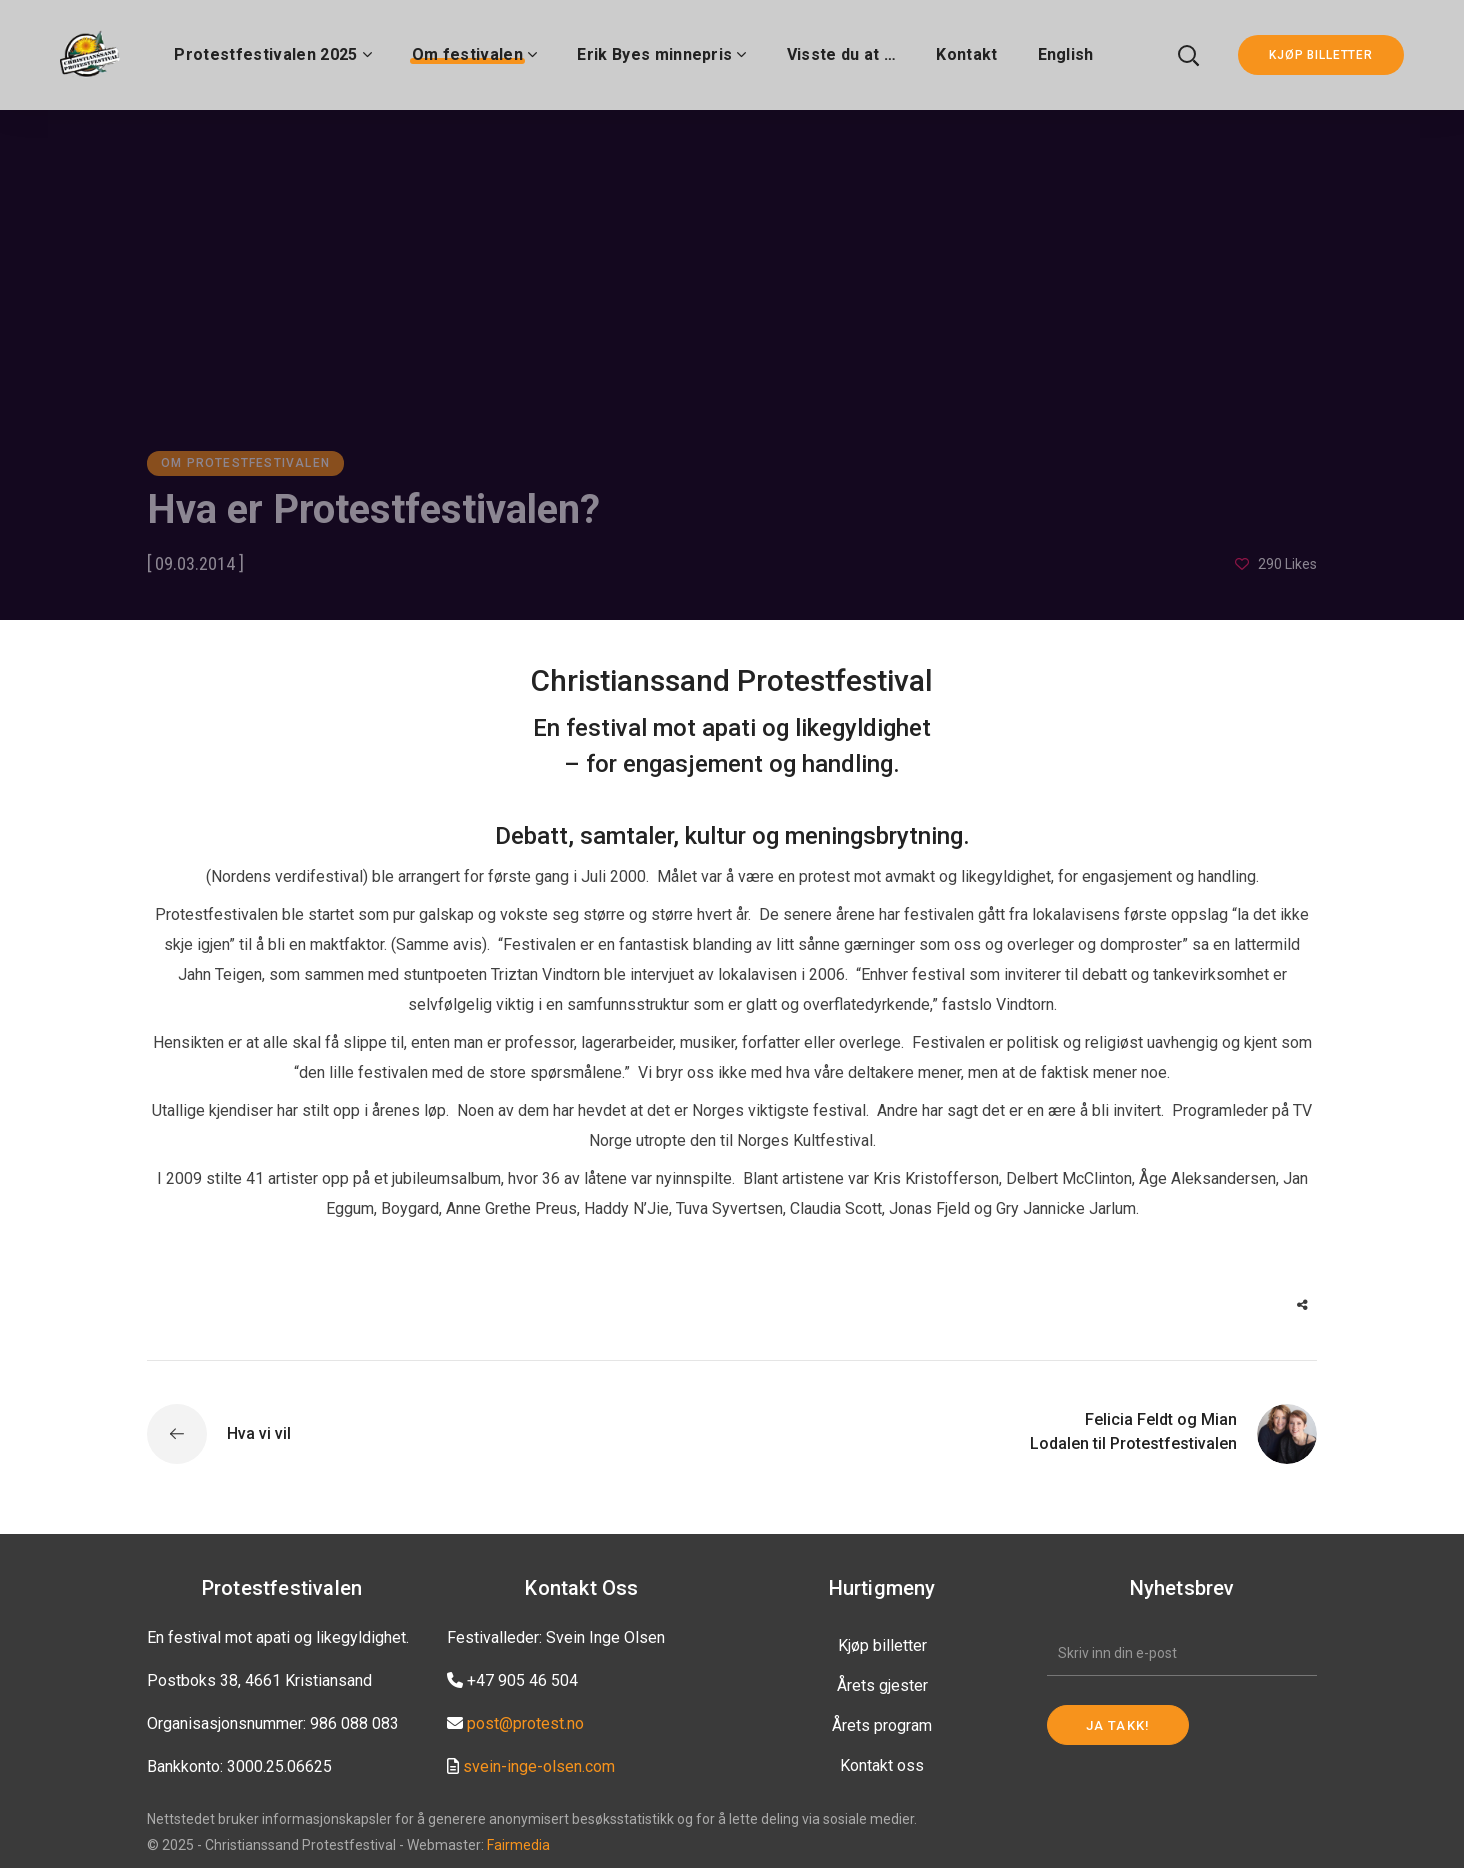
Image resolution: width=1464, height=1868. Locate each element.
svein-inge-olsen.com (539, 1766)
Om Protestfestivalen (245, 463)
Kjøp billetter (882, 1645)
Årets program (882, 1725)
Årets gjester (882, 1685)
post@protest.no (525, 1723)
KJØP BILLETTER (1321, 55)
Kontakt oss (882, 1765)
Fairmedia (518, 1845)
